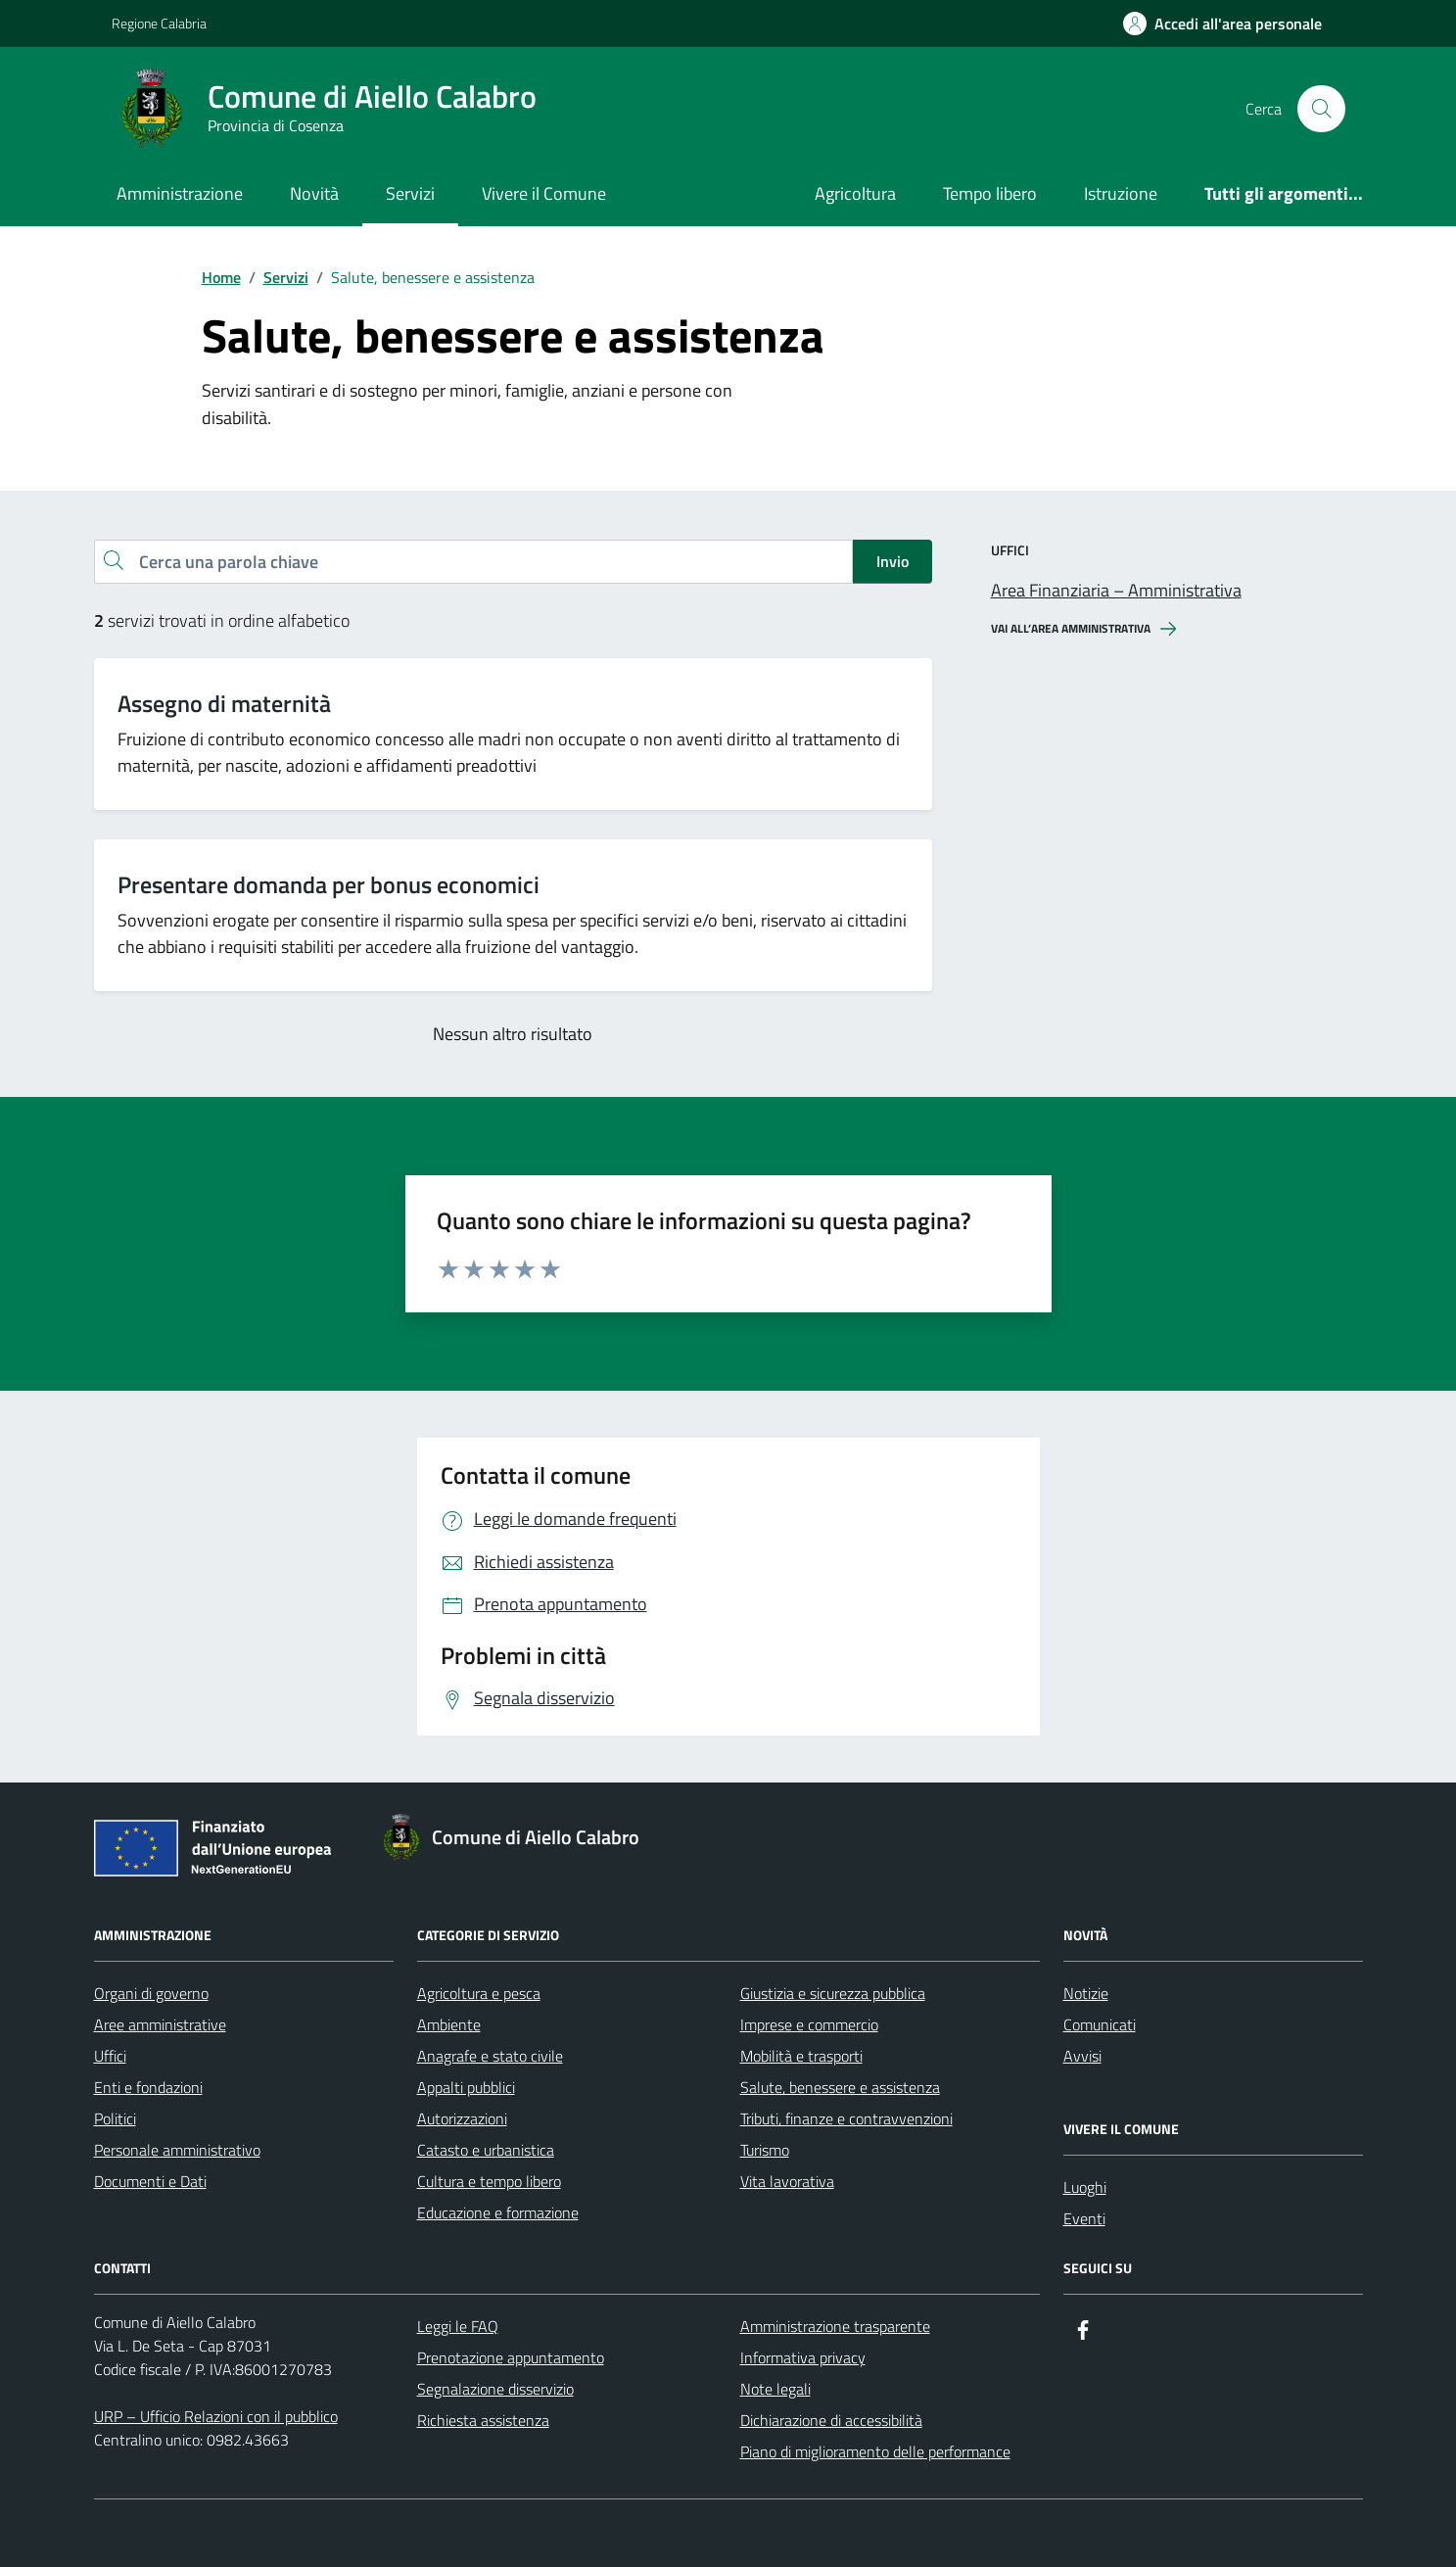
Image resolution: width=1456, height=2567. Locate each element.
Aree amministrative (160, 2024)
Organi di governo (151, 1993)
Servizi (410, 193)
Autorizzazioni (462, 2118)
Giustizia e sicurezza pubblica (832, 1993)
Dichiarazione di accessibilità (831, 2420)
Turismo (764, 2150)
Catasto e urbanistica (485, 2150)
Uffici (110, 2056)
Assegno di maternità (224, 703)
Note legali (775, 2389)
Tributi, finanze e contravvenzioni (846, 2118)
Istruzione (1120, 193)
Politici (115, 2118)
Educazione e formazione (498, 2212)
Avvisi (1082, 2056)
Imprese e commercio (809, 2024)
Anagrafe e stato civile (490, 2056)
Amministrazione (180, 193)
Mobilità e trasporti (801, 2056)
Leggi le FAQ (457, 2326)
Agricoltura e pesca (478, 1993)
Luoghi (1084, 2187)
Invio (892, 561)
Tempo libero (990, 193)
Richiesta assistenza (483, 2420)
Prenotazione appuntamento (510, 2357)
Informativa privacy (803, 2357)
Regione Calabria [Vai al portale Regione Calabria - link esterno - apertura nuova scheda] (159, 23)
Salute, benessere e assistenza (840, 2087)
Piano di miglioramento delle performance (875, 2451)
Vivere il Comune (544, 193)
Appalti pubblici (466, 2087)
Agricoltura (855, 193)
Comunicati (1099, 2024)
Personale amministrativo (177, 2150)
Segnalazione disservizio (495, 2389)
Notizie (1085, 1993)
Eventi (1084, 2218)
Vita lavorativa (787, 2181)
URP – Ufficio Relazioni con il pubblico (216, 2416)
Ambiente (449, 2024)
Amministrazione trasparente (835, 2326)
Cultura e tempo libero (489, 2181)
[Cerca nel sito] (1320, 108)
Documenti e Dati (150, 2181)
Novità (314, 193)
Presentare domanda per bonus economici (328, 885)
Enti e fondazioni (148, 2087)
